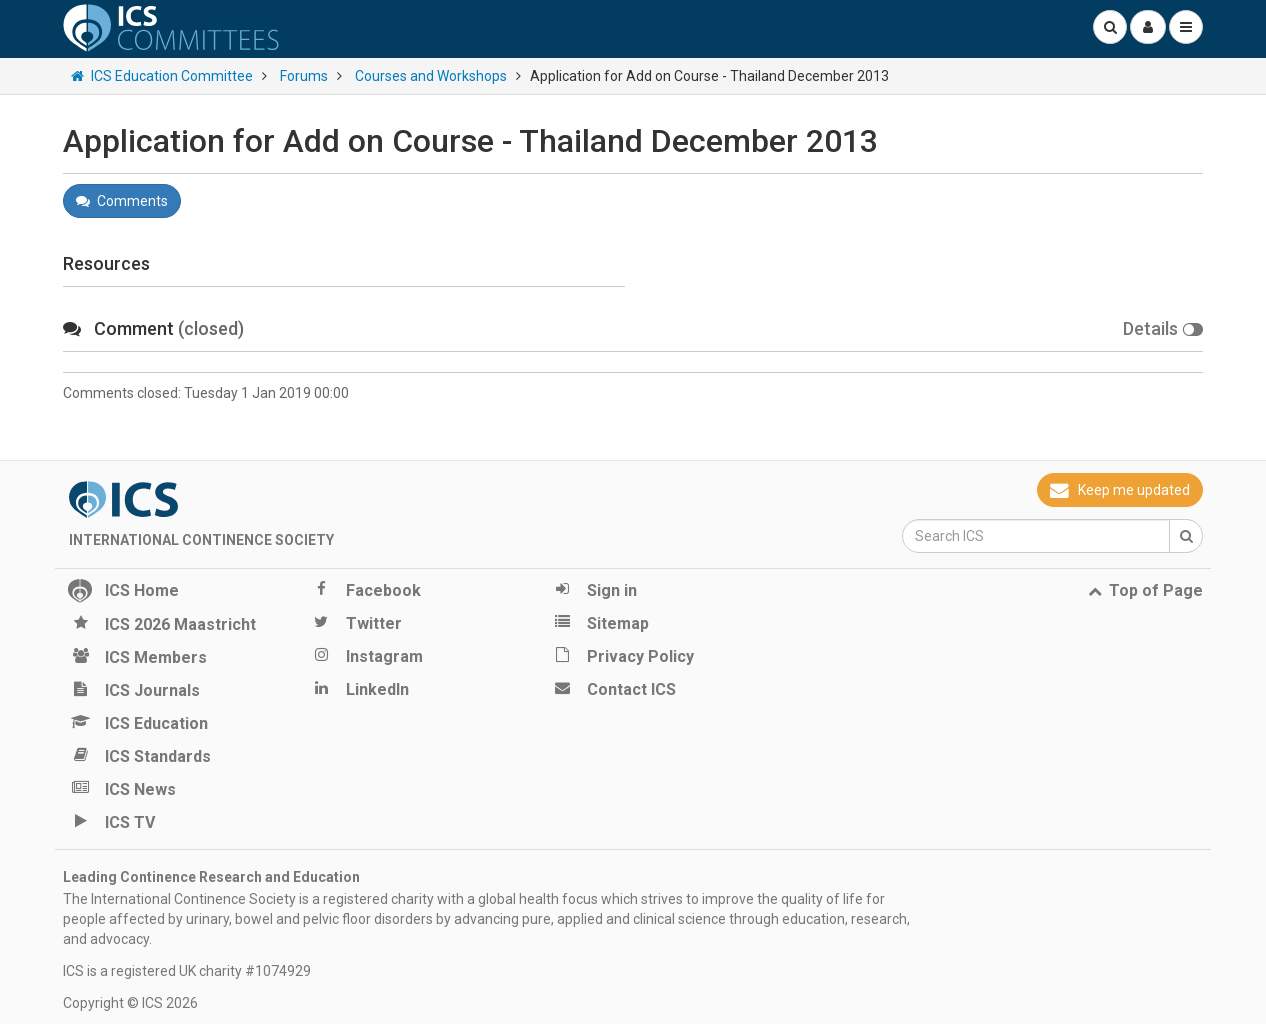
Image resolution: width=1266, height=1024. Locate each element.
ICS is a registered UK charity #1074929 (187, 971)
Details (1163, 328)
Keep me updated (1120, 490)
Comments (122, 201)
